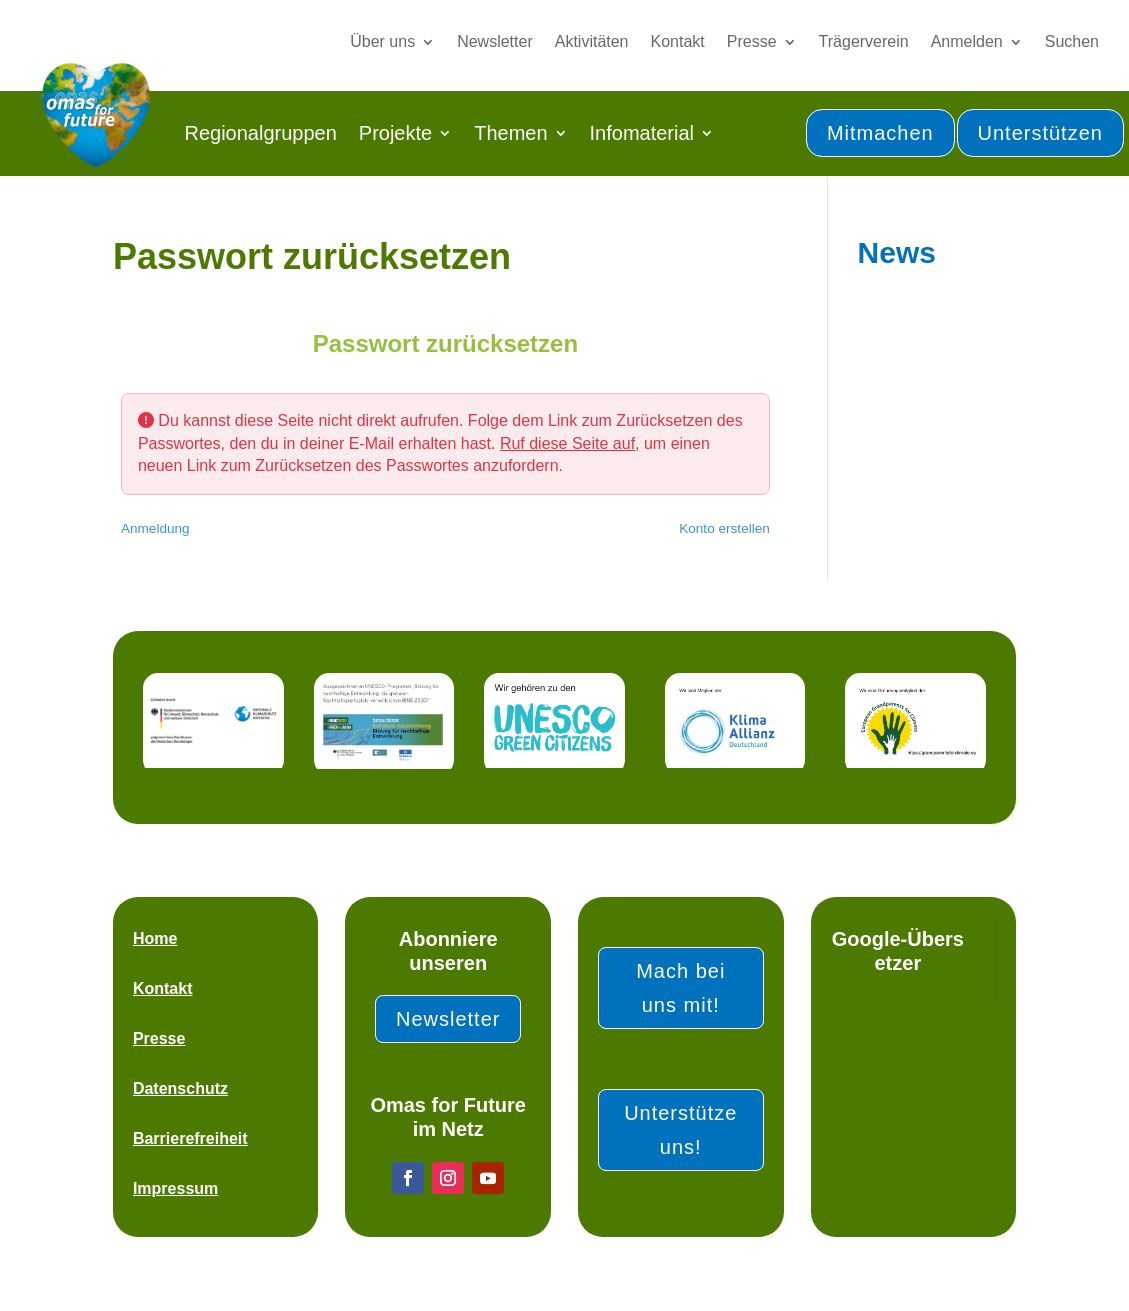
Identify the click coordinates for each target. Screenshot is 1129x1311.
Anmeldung (155, 528)
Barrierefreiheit (190, 1138)
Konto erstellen (724, 528)
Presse (752, 41)
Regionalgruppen (260, 133)
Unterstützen (1040, 133)
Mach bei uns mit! (680, 988)
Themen (510, 133)
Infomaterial (642, 133)
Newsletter (495, 41)
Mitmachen (880, 133)
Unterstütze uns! (680, 1130)
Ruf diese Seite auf (567, 443)
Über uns (382, 41)
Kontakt (678, 41)
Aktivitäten (592, 41)
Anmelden (967, 41)
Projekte (395, 133)
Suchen (1072, 41)
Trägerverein (864, 41)
